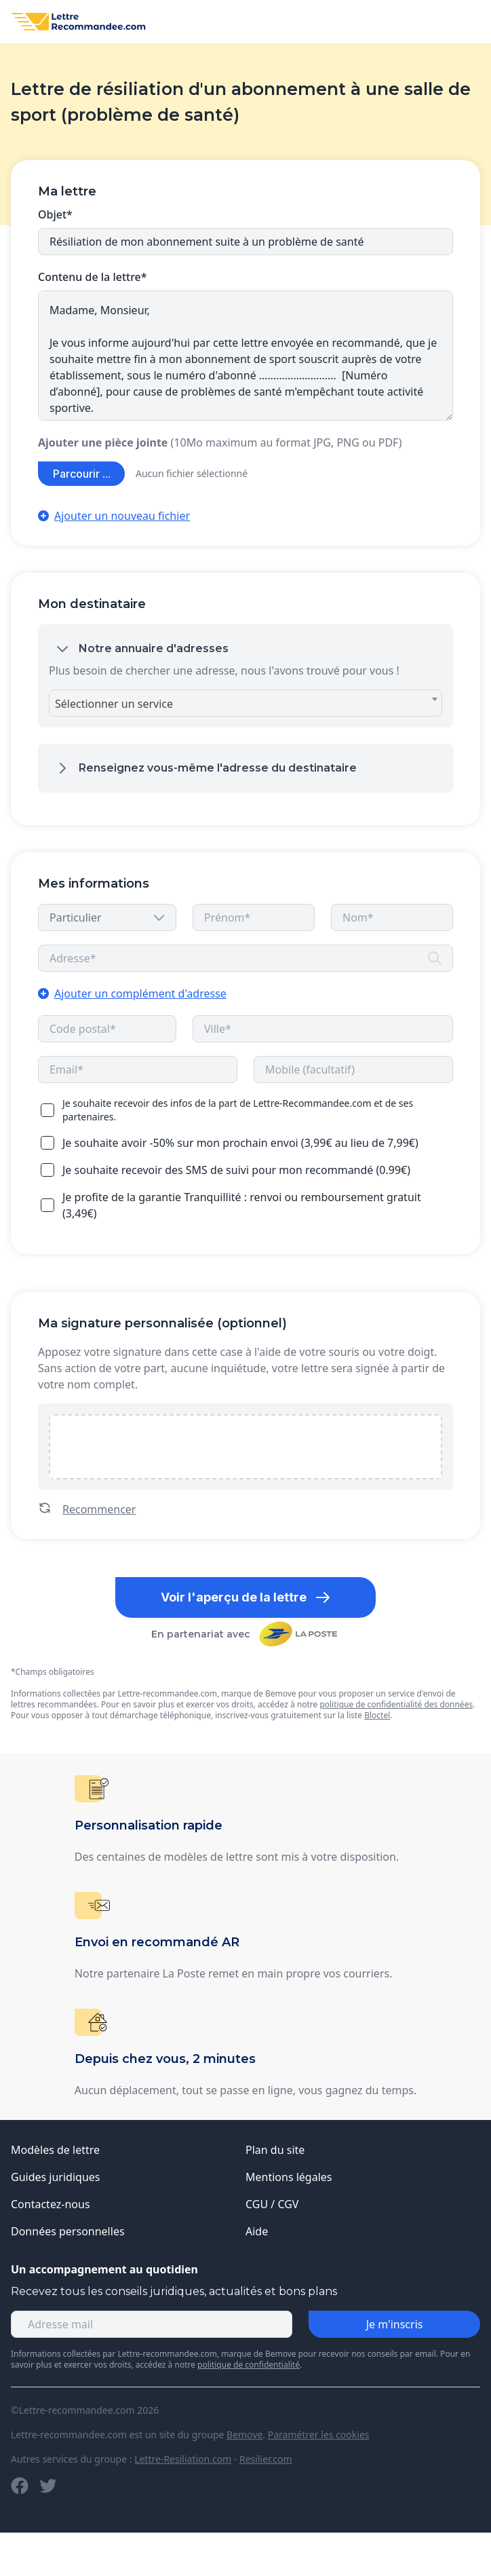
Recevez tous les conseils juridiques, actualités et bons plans (174, 2291)
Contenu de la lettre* (92, 276)
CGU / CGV (272, 2204)
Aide (257, 2231)
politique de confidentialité (248, 2364)
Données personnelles (68, 2231)
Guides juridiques (55, 2177)
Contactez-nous (50, 2204)
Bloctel (377, 1715)
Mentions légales (289, 2177)
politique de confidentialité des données (396, 1704)
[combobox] (245, 703)
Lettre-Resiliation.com (182, 2458)
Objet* (55, 214)
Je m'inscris (394, 2324)
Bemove (244, 2434)
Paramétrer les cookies (319, 2434)
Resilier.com (265, 2458)
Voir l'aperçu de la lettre (246, 1597)
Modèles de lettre (55, 2149)
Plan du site (275, 2149)
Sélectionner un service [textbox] (114, 703)
